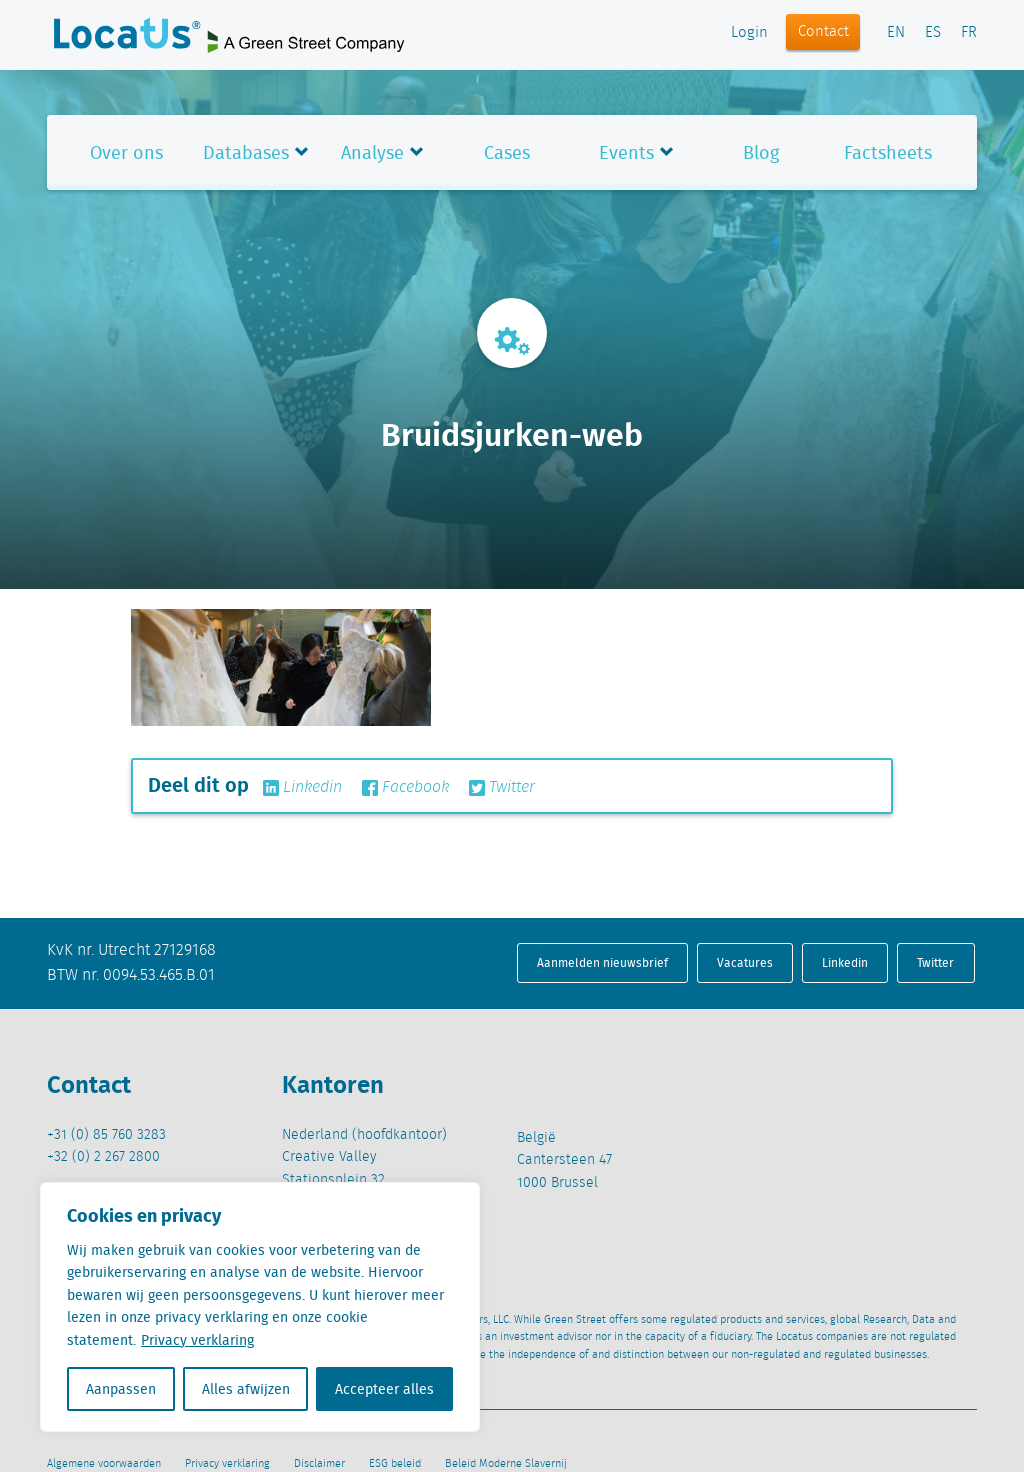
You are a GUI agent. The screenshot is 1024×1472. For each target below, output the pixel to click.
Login (749, 33)
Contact (823, 32)
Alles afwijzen (246, 1389)
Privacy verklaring (197, 1340)
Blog (761, 152)
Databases (246, 152)
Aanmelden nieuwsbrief (602, 962)
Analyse (372, 152)
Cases (507, 152)
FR (969, 33)
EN (896, 33)
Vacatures (745, 962)
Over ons (126, 152)
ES (933, 33)
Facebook (405, 788)
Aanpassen (121, 1389)
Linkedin (302, 788)
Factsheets (888, 152)
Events (626, 152)
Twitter (502, 788)
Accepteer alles (384, 1389)
